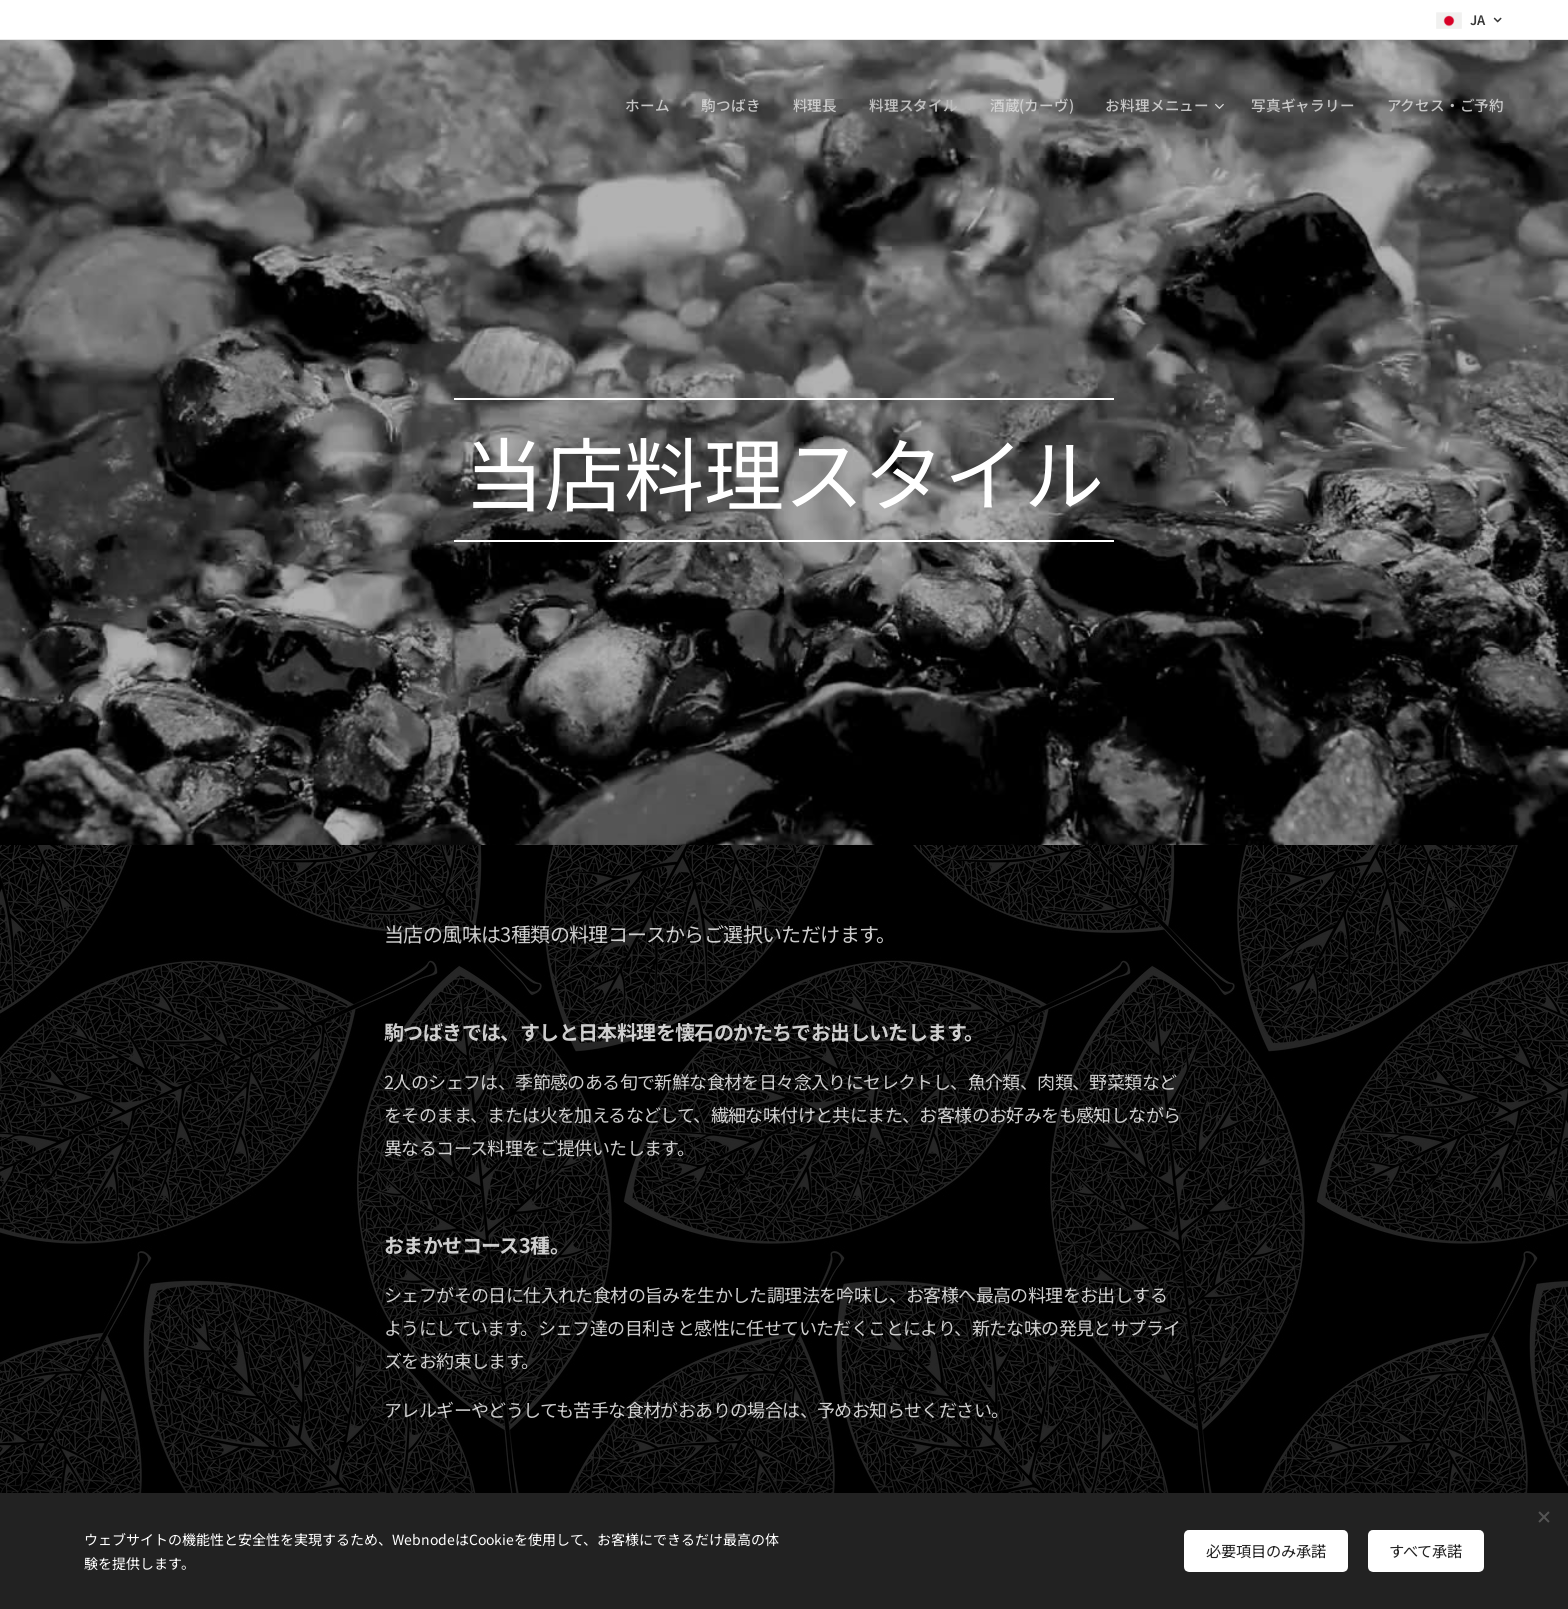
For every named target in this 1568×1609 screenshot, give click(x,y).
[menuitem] (644, 105)
